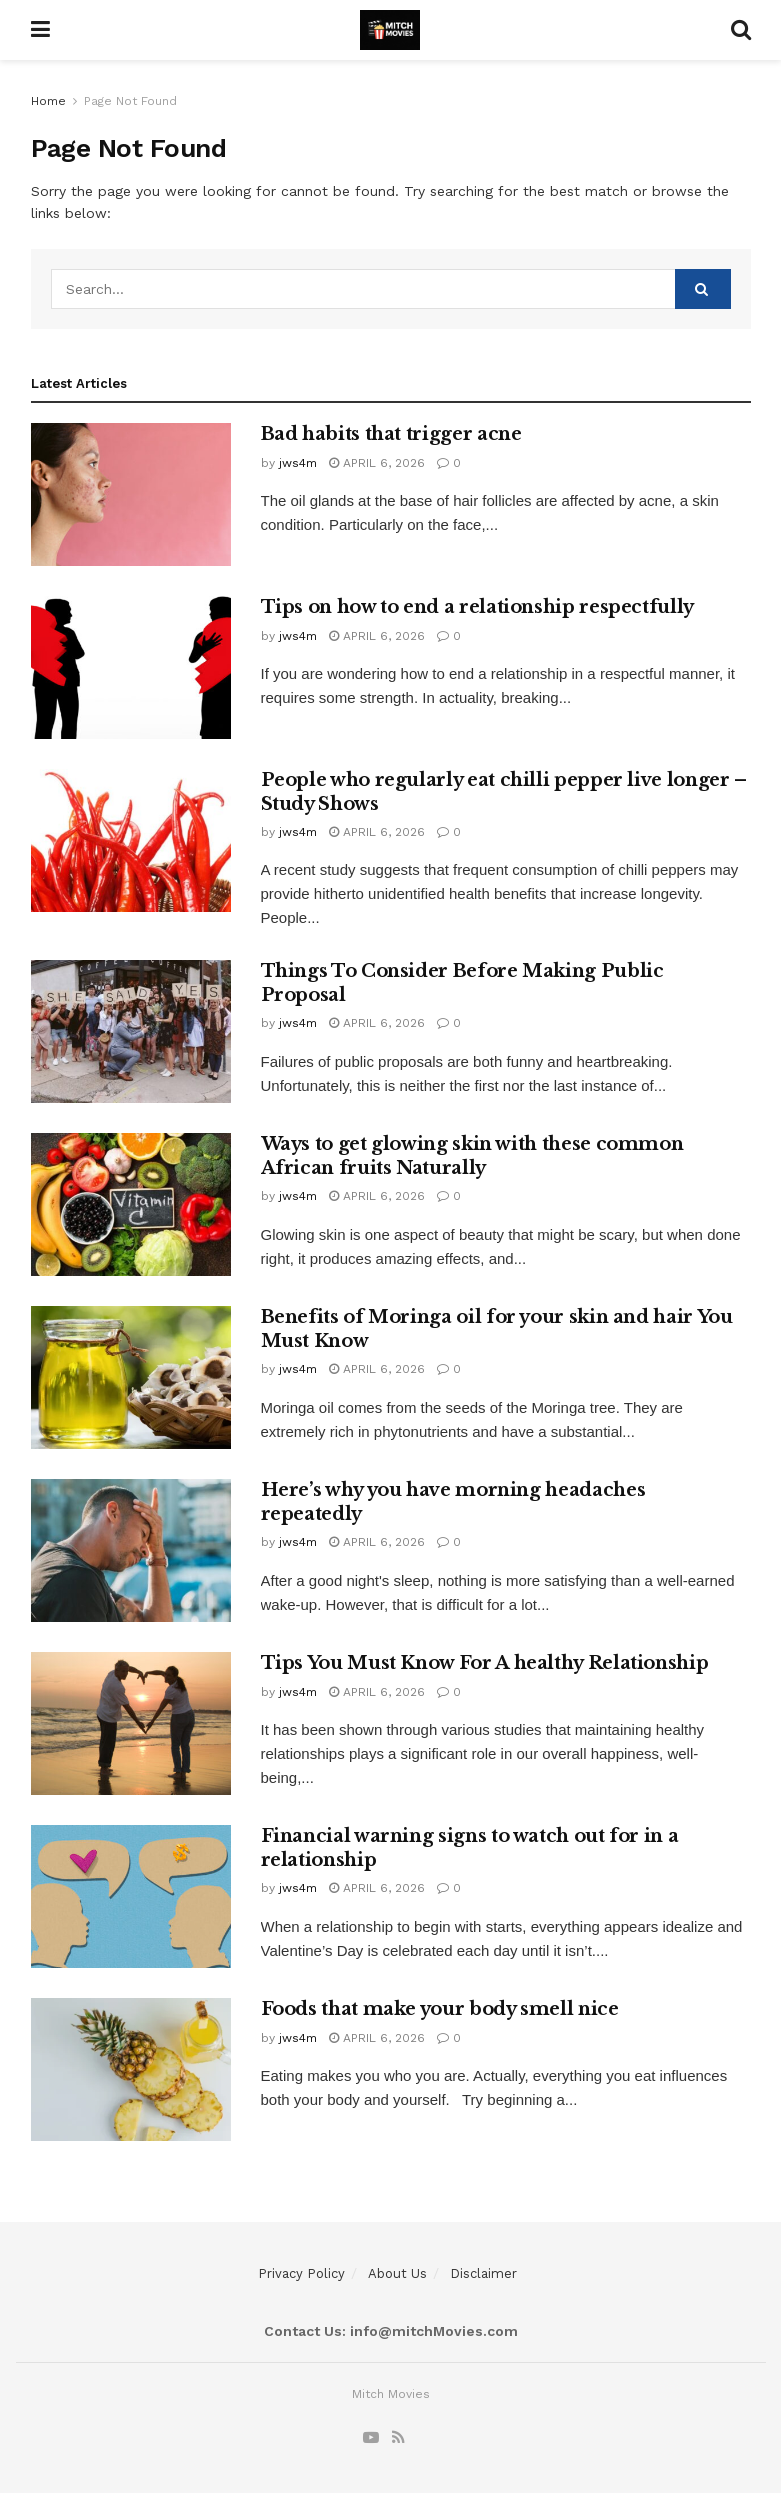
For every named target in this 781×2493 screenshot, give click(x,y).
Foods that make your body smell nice (440, 2009)
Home (48, 101)
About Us (397, 2273)
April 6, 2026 (377, 463)
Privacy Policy (301, 2273)
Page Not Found (130, 101)
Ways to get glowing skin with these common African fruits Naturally (472, 1155)
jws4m (298, 463)
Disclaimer (483, 2273)
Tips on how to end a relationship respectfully (477, 607)
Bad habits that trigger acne (391, 434)
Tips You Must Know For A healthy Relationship (485, 1663)
